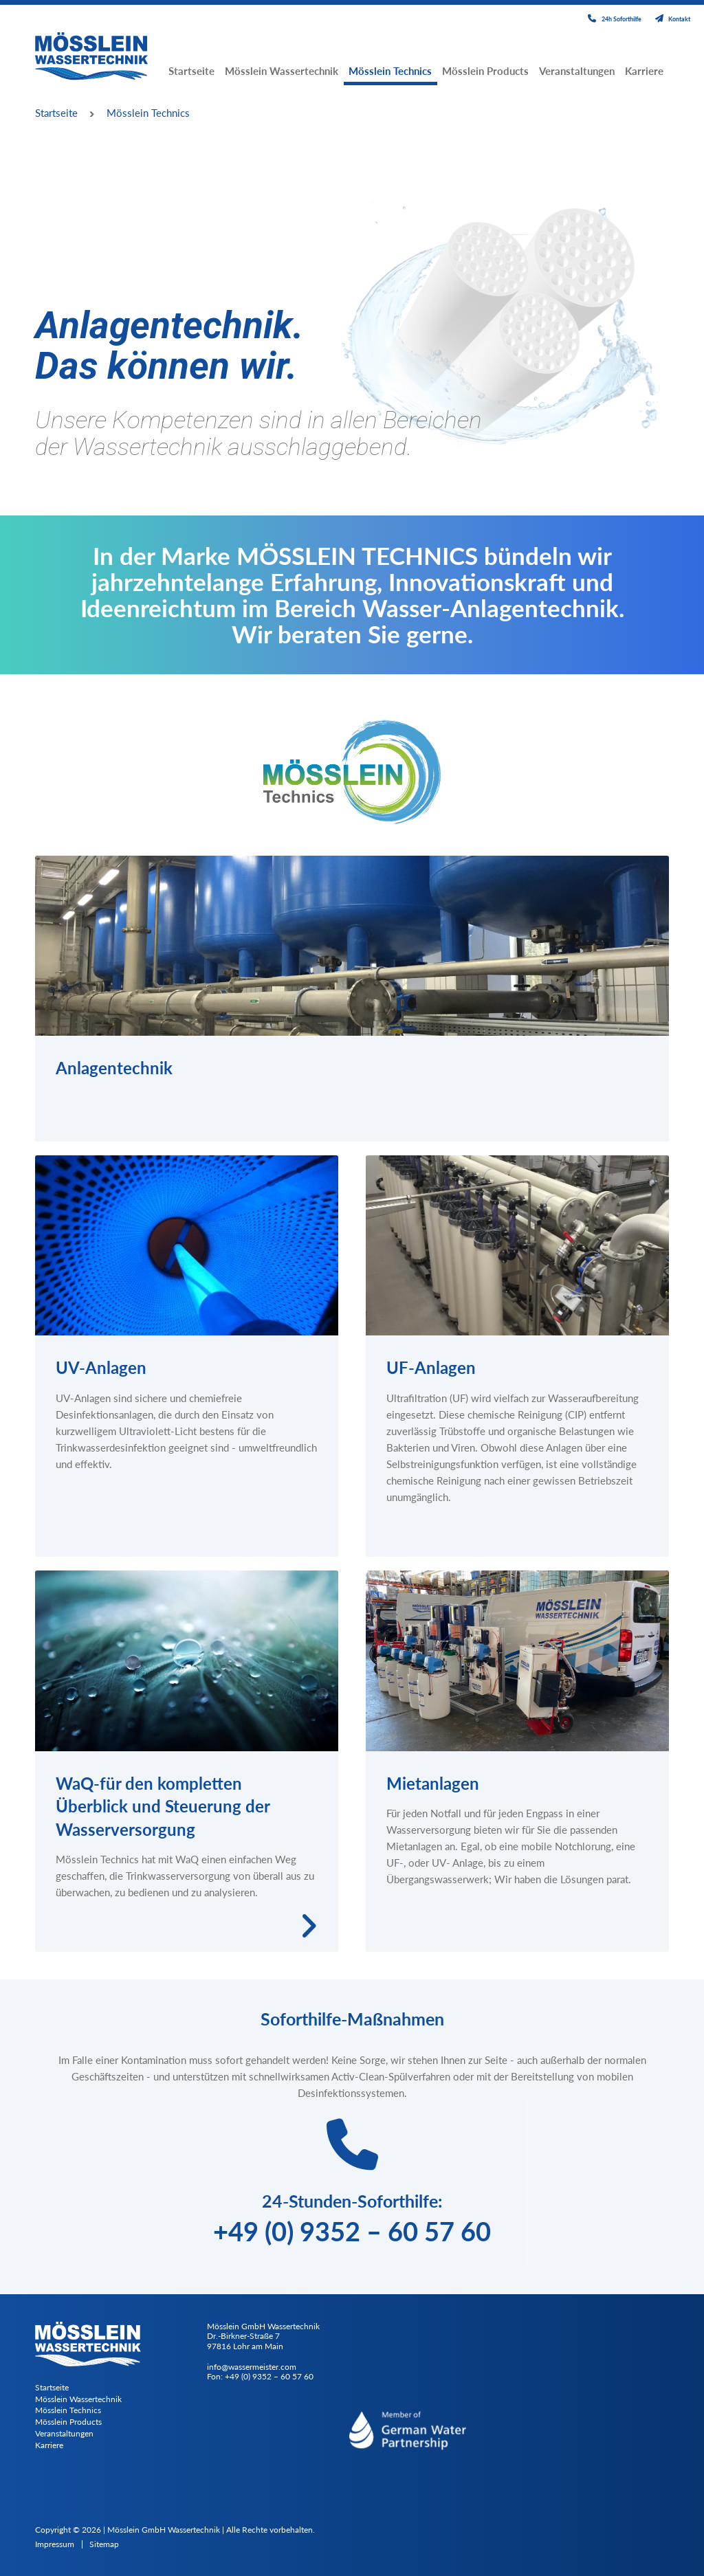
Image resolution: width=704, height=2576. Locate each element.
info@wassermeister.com (251, 2367)
